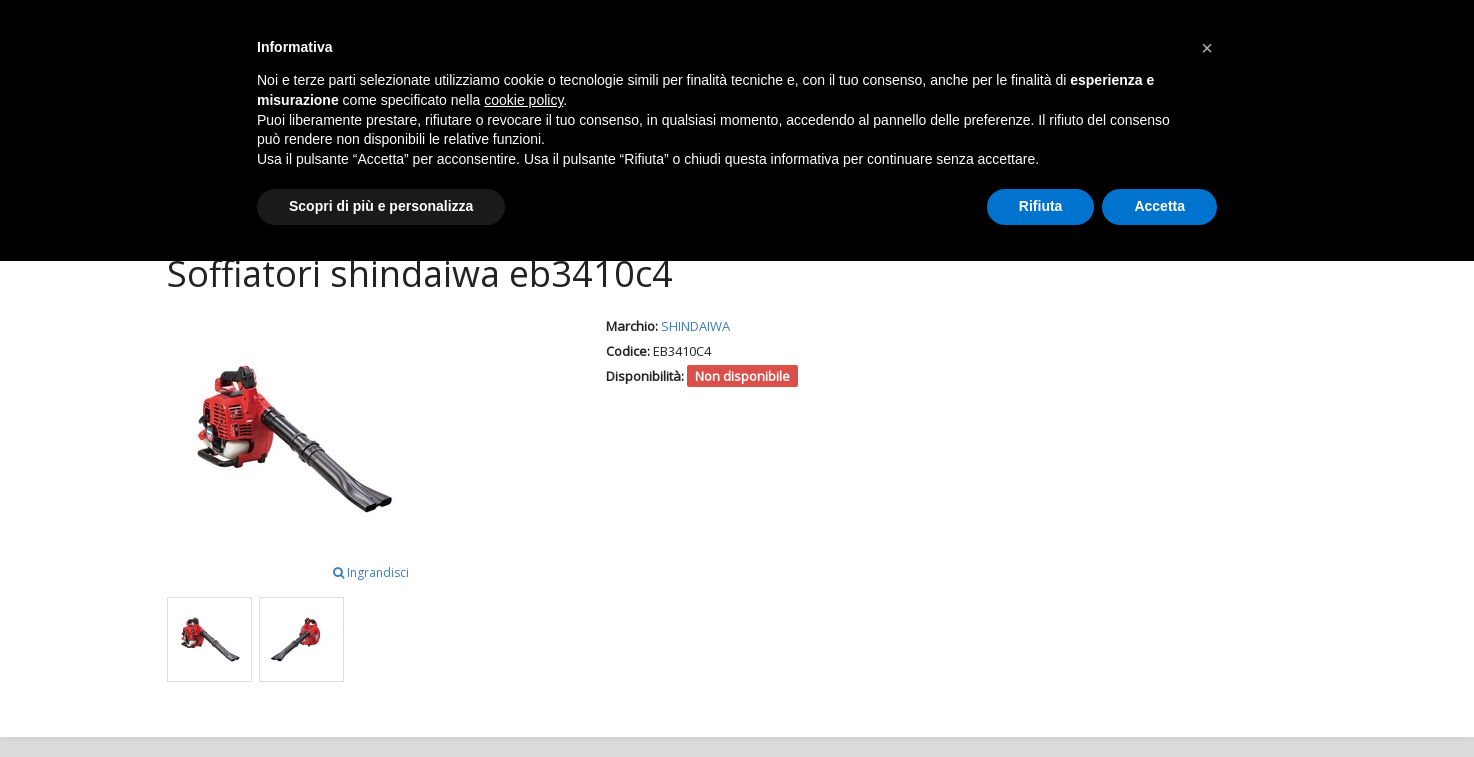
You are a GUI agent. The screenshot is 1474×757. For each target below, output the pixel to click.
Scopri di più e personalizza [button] (381, 206)
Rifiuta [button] (1041, 206)
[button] (1207, 48)
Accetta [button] (1159, 206)
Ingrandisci (371, 572)
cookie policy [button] (523, 100)
